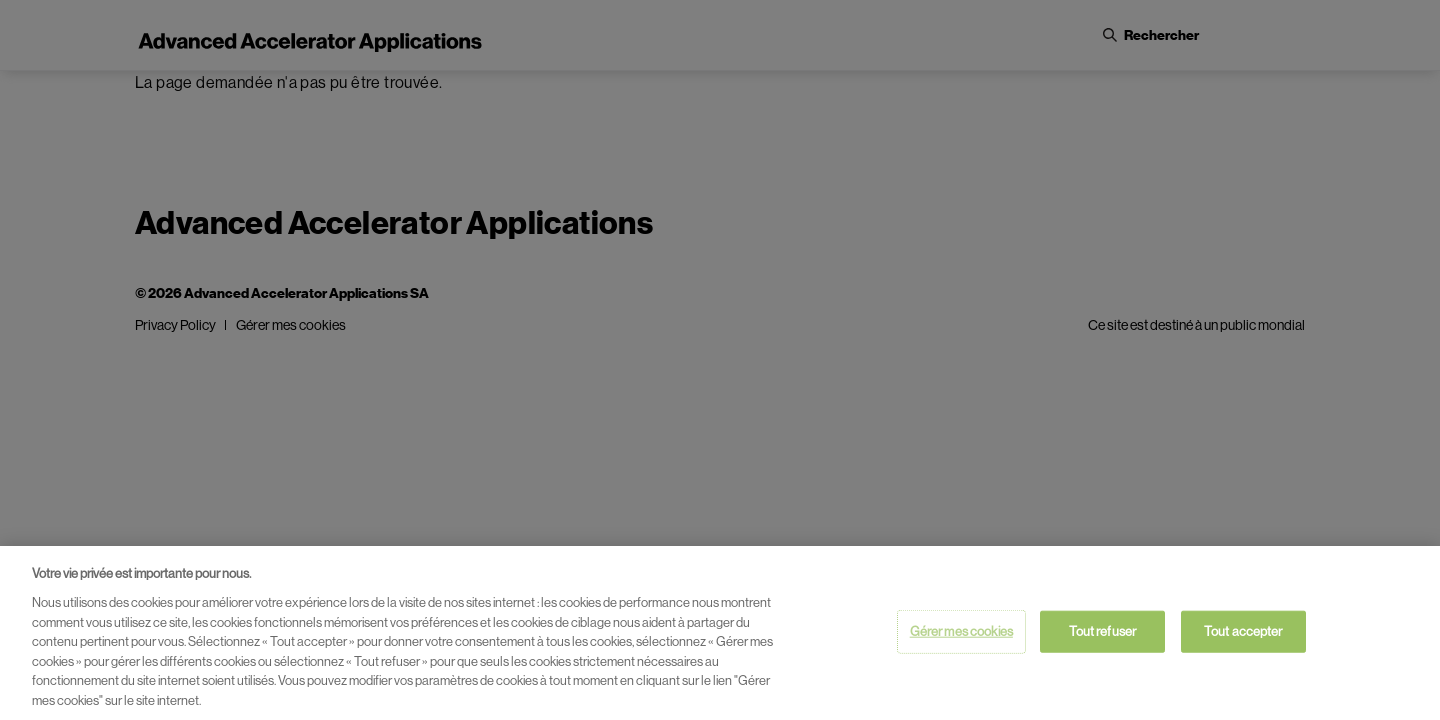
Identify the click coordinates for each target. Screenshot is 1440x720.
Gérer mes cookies (961, 634)
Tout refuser (1103, 634)
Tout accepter (1243, 634)
